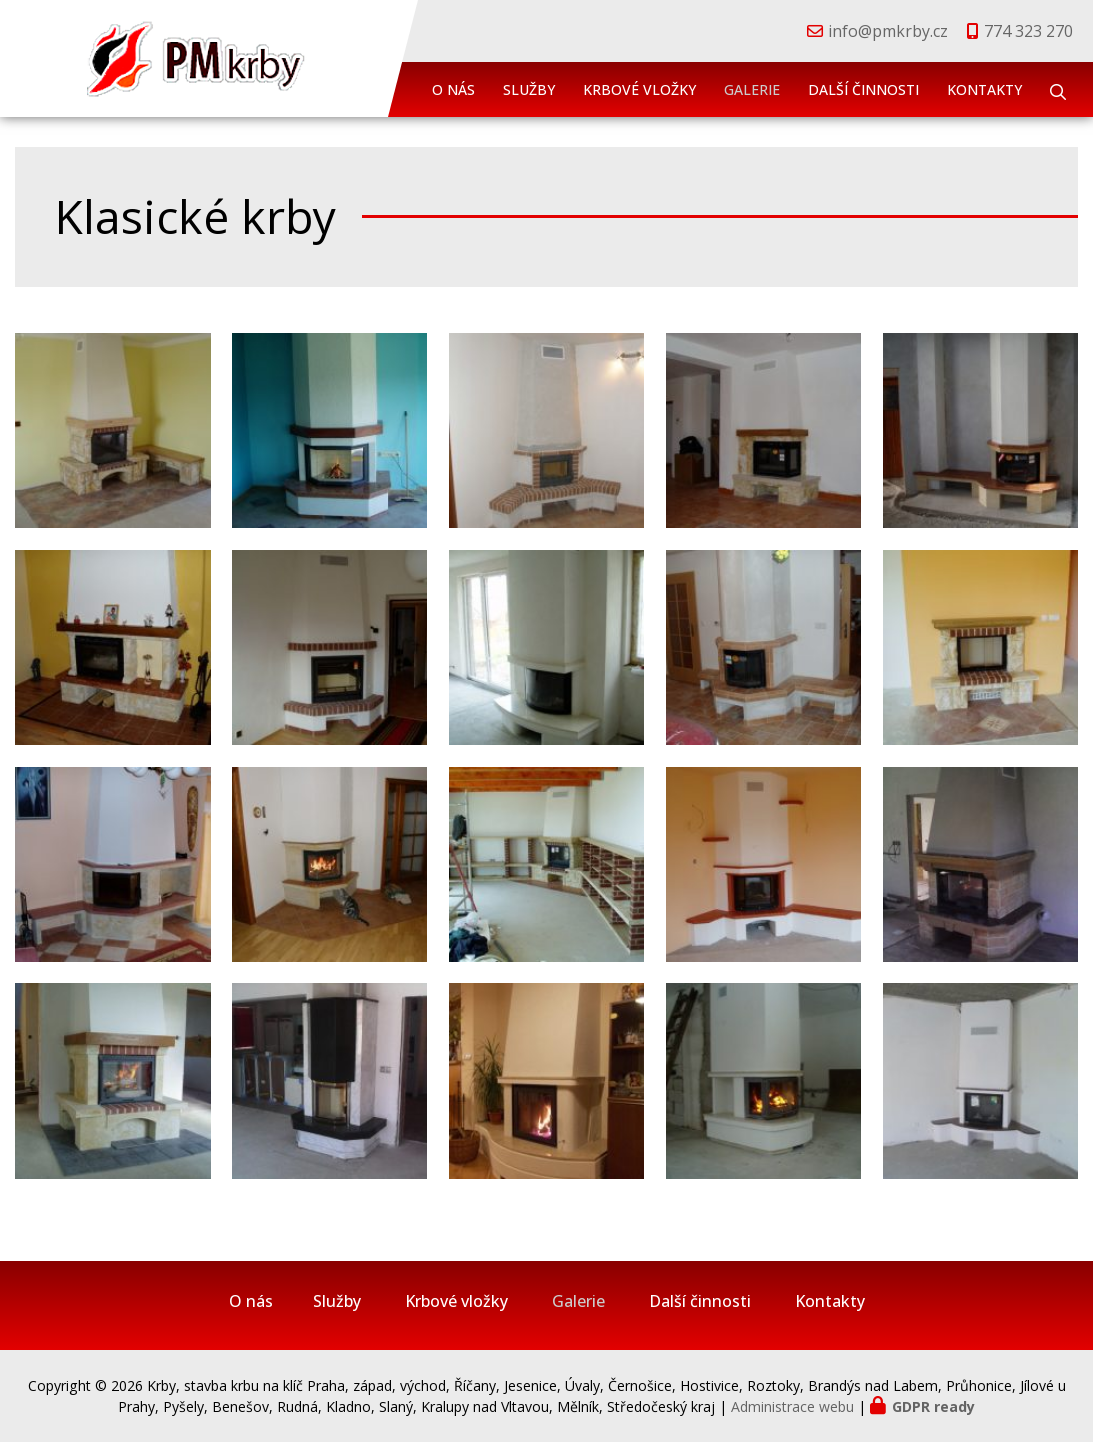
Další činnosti (863, 89)
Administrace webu (792, 1406)
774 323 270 (1028, 31)
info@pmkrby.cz (888, 31)
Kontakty (984, 89)
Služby (529, 89)
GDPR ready (933, 1406)
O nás (453, 89)
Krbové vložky (639, 89)
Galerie (752, 89)
